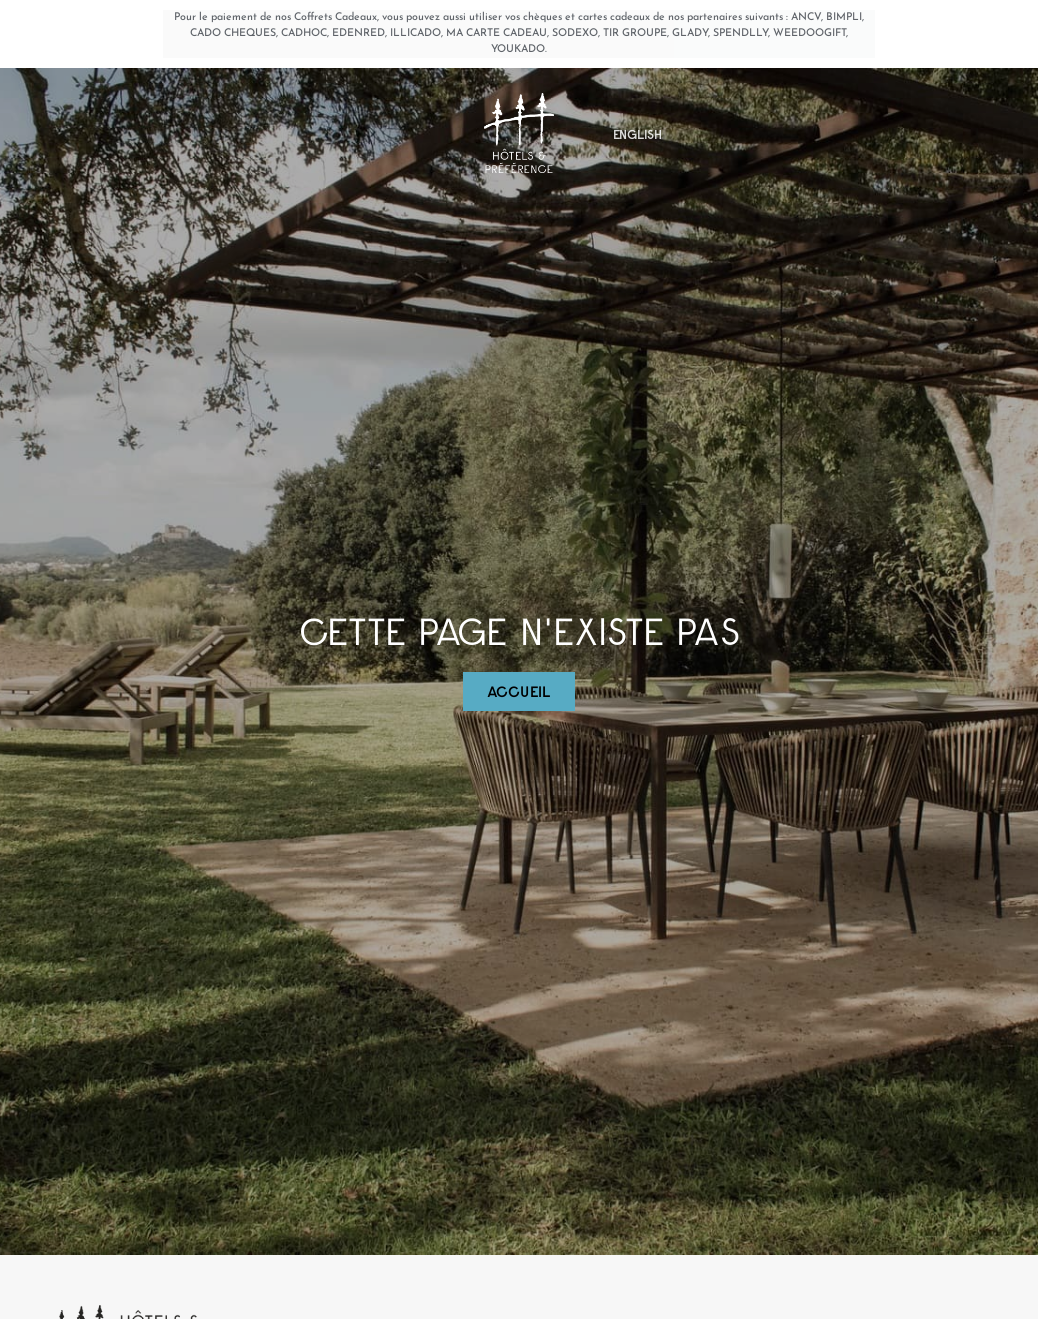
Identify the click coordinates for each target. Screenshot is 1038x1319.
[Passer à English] (637, 140)
